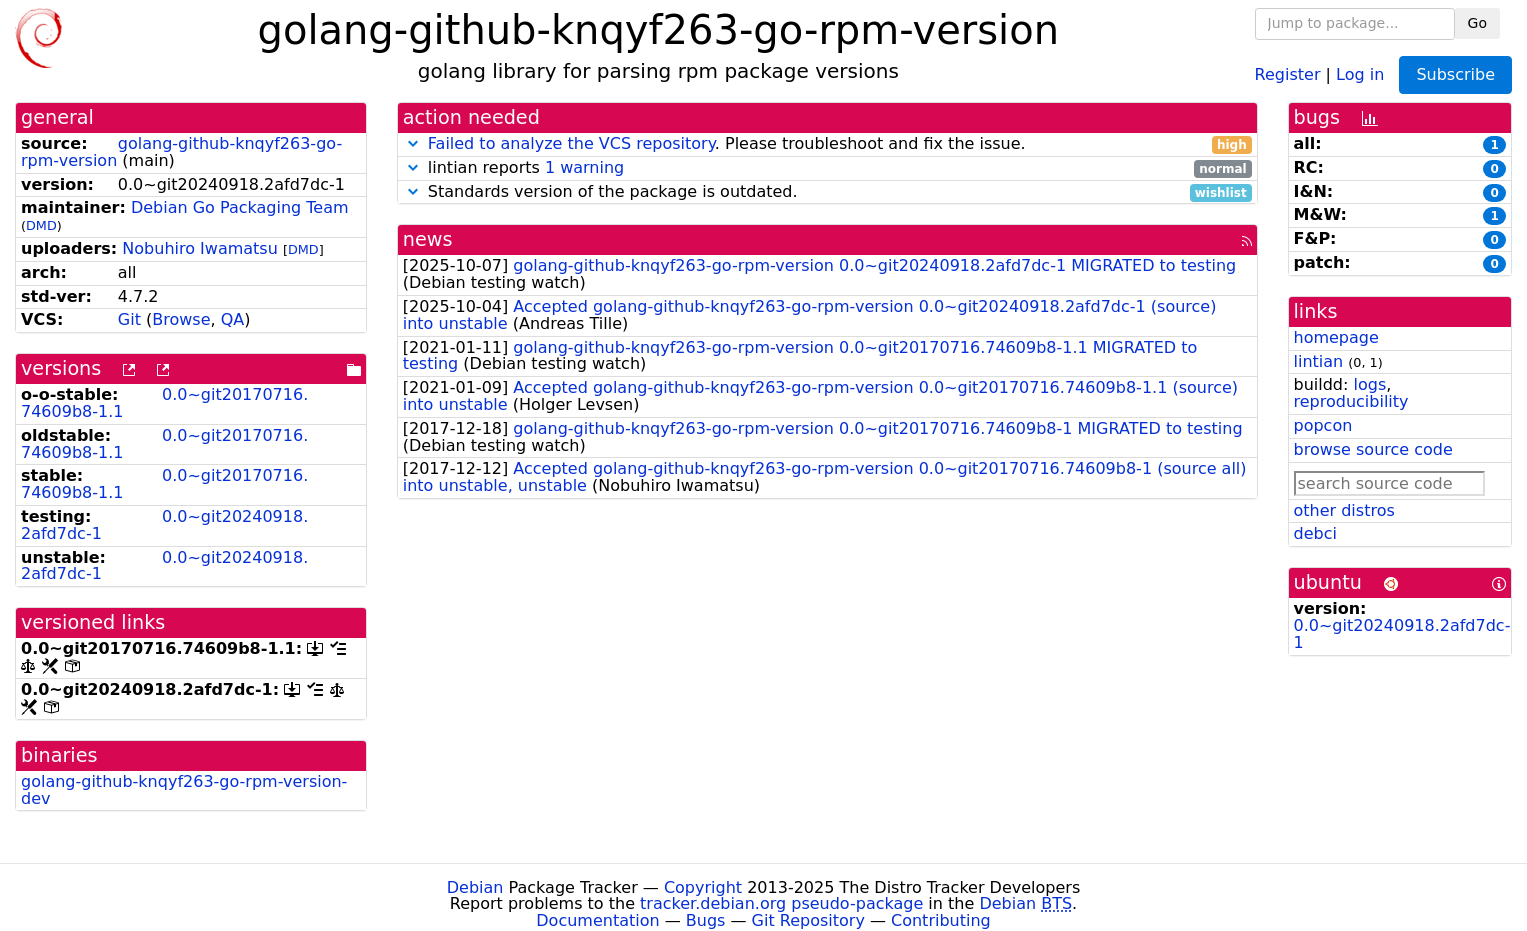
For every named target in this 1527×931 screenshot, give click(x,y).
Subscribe (1455, 74)
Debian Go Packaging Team (240, 207)
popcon (1323, 425)
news (428, 239)
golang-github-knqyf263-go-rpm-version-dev (184, 790)
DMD (41, 225)
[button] (413, 143)
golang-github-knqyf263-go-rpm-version (181, 152)
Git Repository (808, 920)
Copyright (703, 887)
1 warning (584, 167)
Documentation (597, 920)
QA (233, 319)
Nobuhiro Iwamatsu (200, 248)
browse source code (1373, 449)
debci (1315, 533)
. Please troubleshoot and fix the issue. (827, 144)
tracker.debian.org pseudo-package (781, 903)
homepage (1336, 337)
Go (1477, 23)
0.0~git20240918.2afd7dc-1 (164, 525)
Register (1288, 73)
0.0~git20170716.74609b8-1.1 (164, 403)
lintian (1319, 361)
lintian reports (827, 168)
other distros (1344, 510)
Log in (1360, 73)
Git (129, 319)
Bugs (706, 920)
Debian (475, 887)
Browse (181, 319)
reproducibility (1351, 401)
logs (1369, 384)
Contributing (941, 920)
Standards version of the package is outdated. (827, 192)
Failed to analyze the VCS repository (571, 143)
